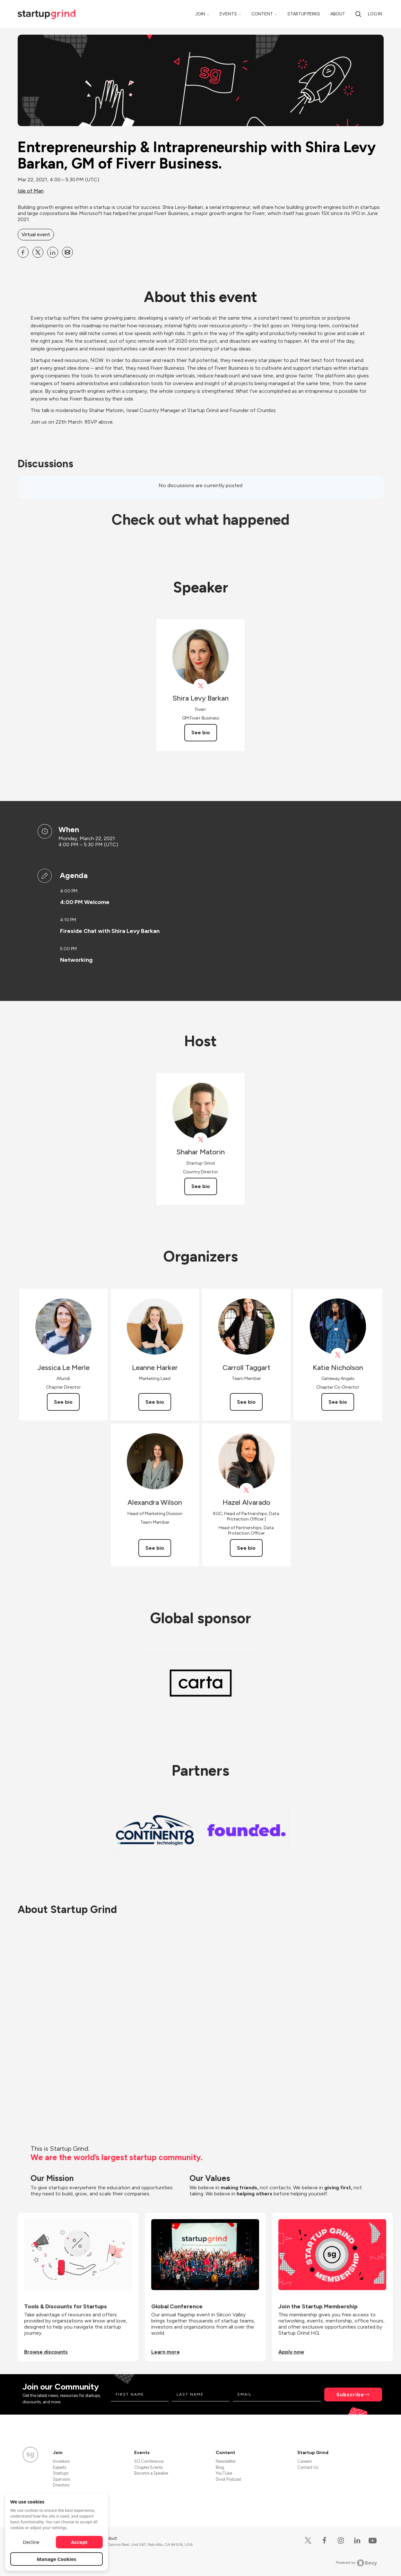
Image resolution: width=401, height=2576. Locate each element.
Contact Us (307, 2467)
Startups (60, 2473)
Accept (79, 2542)
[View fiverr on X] (200, 686)
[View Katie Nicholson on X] (338, 1355)
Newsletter (226, 2461)
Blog (220, 2467)
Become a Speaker (151, 2473)
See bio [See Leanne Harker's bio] (154, 1402)
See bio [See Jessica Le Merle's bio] (63, 1402)
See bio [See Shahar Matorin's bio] (200, 1186)
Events (228, 14)
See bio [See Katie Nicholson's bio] (337, 1402)
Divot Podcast (228, 2479)
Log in (375, 14)
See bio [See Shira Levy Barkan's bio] (200, 732)
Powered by (356, 2562)
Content (262, 14)
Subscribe (350, 2394)
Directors (61, 2485)
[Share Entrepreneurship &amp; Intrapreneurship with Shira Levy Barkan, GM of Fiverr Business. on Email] (67, 252)
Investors (61, 2461)
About (337, 14)
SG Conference (148, 2461)
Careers (304, 2461)
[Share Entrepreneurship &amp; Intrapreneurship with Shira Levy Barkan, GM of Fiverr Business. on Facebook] (23, 252)
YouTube (224, 2473)
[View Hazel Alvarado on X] (246, 1490)
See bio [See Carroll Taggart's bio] (246, 1402)
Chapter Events (148, 2467)
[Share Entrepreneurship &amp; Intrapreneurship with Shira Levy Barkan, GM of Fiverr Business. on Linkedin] (53, 252)
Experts (59, 2467)
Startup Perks (303, 14)
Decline (31, 2542)
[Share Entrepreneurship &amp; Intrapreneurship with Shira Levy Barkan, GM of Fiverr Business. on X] (38, 252)
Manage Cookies (56, 2559)
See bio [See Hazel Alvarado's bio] (246, 1548)
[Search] (358, 14)
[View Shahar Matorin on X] (200, 1140)
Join (200, 14)
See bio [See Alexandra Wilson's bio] (154, 1548)
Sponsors (61, 2479)
